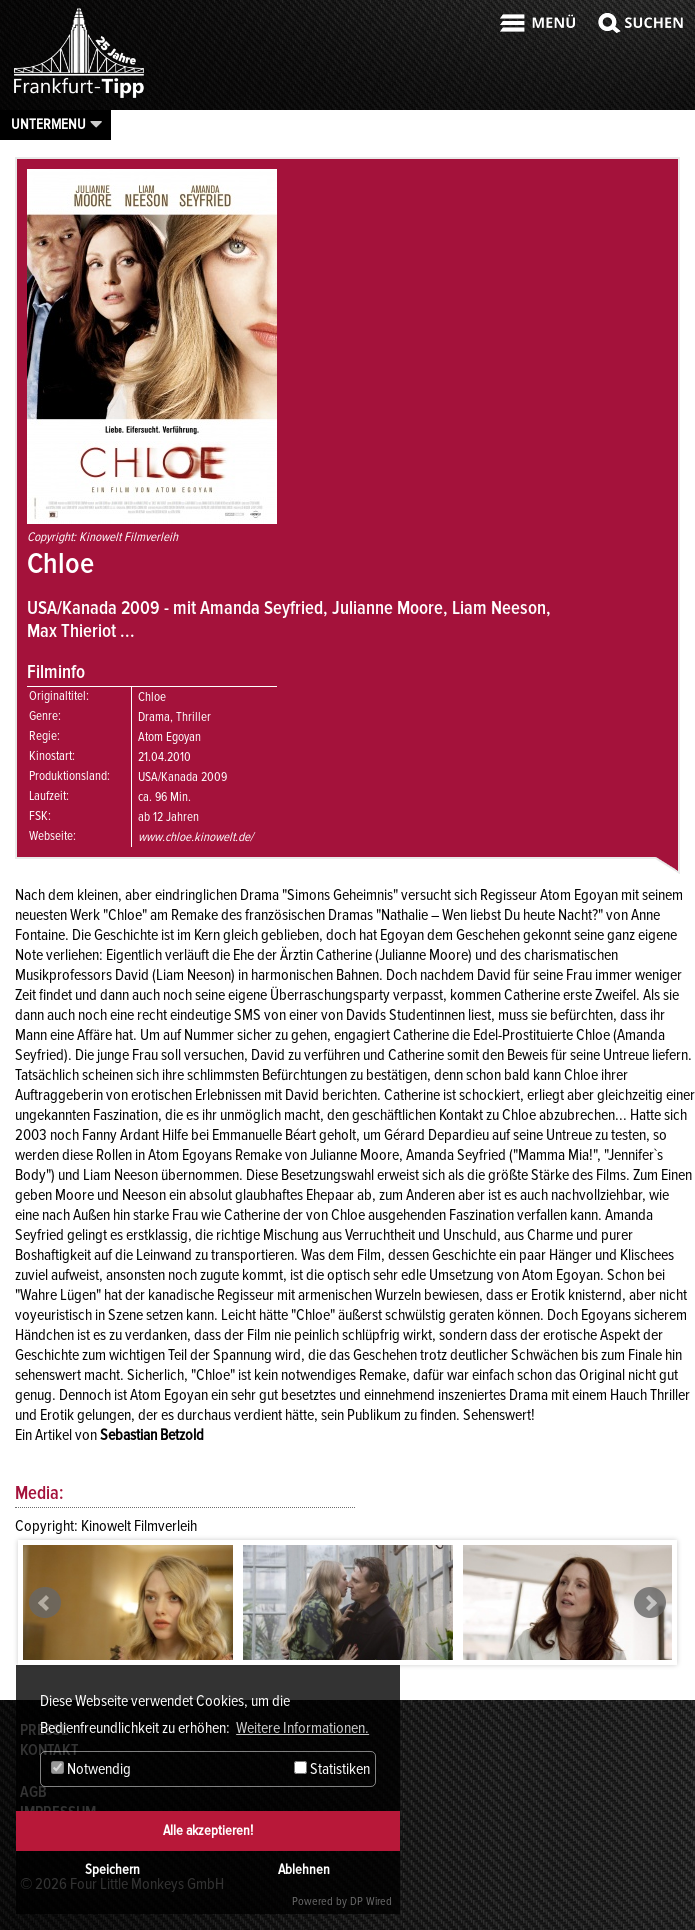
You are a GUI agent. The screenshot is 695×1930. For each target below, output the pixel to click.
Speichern (112, 1869)
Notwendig (91, 1769)
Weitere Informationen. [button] (302, 1728)
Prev (45, 1603)
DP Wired (371, 1901)
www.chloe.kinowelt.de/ (195, 837)
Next (650, 1603)
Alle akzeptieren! (208, 1830)
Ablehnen (304, 1869)
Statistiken (332, 1769)
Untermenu (48, 124)
